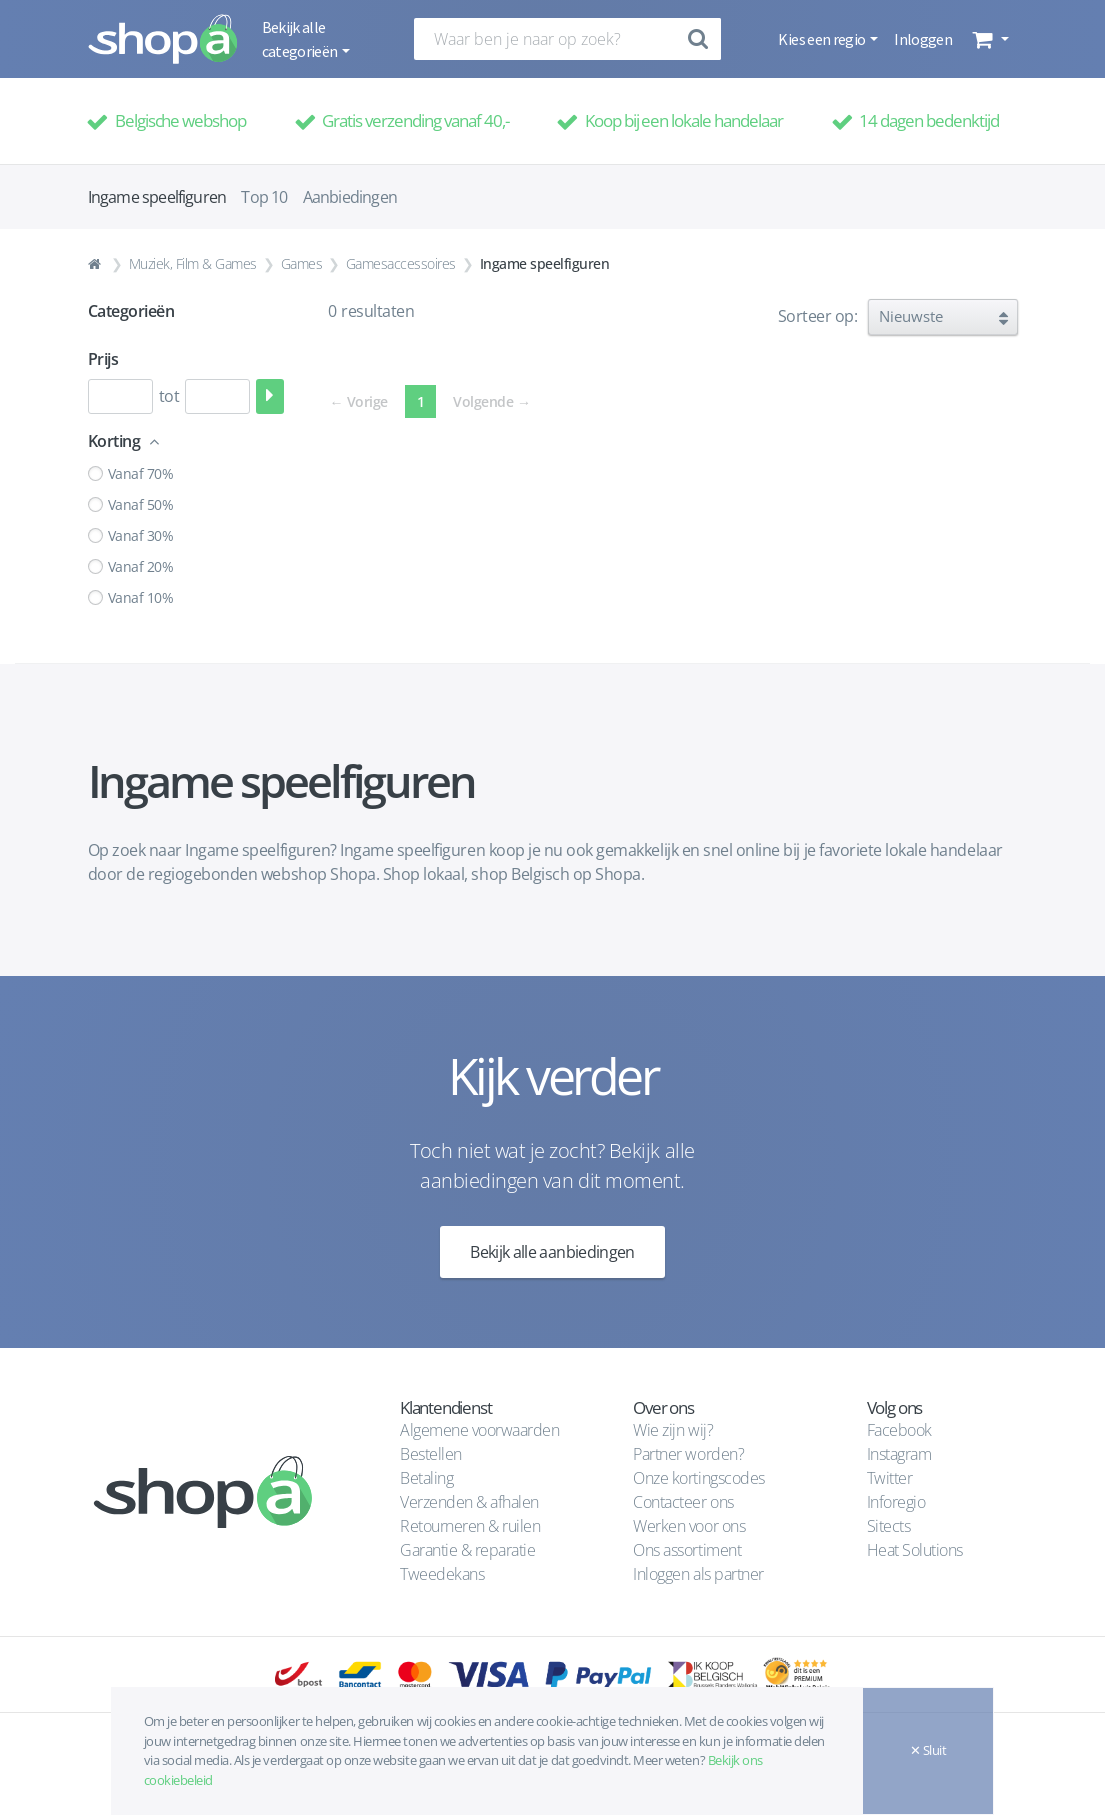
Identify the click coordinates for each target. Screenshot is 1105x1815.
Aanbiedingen (350, 197)
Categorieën (131, 311)
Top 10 (264, 197)
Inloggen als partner (698, 1574)
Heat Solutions (917, 1550)
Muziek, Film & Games (193, 263)
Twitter (890, 1478)
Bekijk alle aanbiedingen (552, 1252)
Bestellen (431, 1454)
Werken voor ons (689, 1526)
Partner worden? (688, 1454)
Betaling (426, 1478)
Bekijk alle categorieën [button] (301, 39)
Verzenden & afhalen (469, 1502)
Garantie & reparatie (467, 1550)
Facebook (899, 1430)
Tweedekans (442, 1574)
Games (302, 263)
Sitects (890, 1526)
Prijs (103, 359)
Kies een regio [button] (822, 39)
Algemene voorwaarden (479, 1430)
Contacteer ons (683, 1502)
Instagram (899, 1454)
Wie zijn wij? (673, 1430)
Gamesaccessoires (401, 263)
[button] (988, 39)
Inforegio (898, 1502)
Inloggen (923, 39)
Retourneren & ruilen (470, 1526)
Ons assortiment (687, 1550)
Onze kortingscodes (698, 1478)
